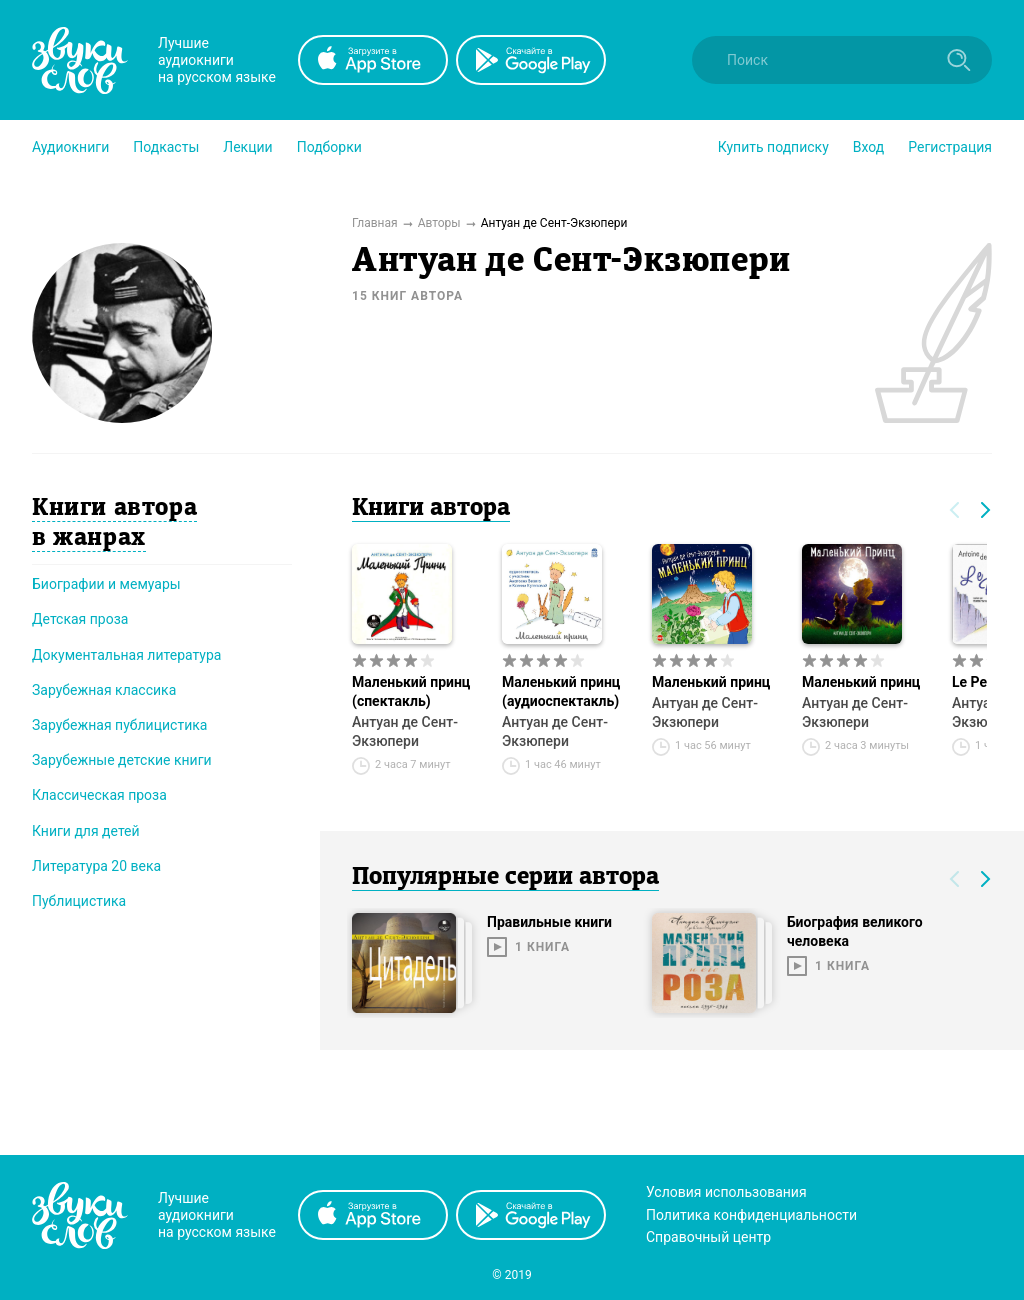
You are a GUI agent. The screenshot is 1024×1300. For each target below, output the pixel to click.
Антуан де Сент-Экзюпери (405, 731)
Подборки (329, 147)
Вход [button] (868, 147)
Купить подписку (773, 147)
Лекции (247, 147)
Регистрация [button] (950, 147)
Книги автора (431, 509)
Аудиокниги (70, 147)
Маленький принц (711, 682)
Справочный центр (708, 1237)
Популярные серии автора (505, 878)
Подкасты (166, 147)
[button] (70, 147)
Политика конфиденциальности (751, 1215)
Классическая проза (99, 795)
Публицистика (79, 901)
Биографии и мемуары (106, 584)
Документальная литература (126, 655)
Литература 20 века (96, 866)
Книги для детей (86, 831)
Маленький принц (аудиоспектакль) (561, 691)
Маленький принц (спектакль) (411, 691)
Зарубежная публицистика (119, 725)
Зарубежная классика (104, 690)
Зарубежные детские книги (122, 760)
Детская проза (80, 619)
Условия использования (726, 1192)
